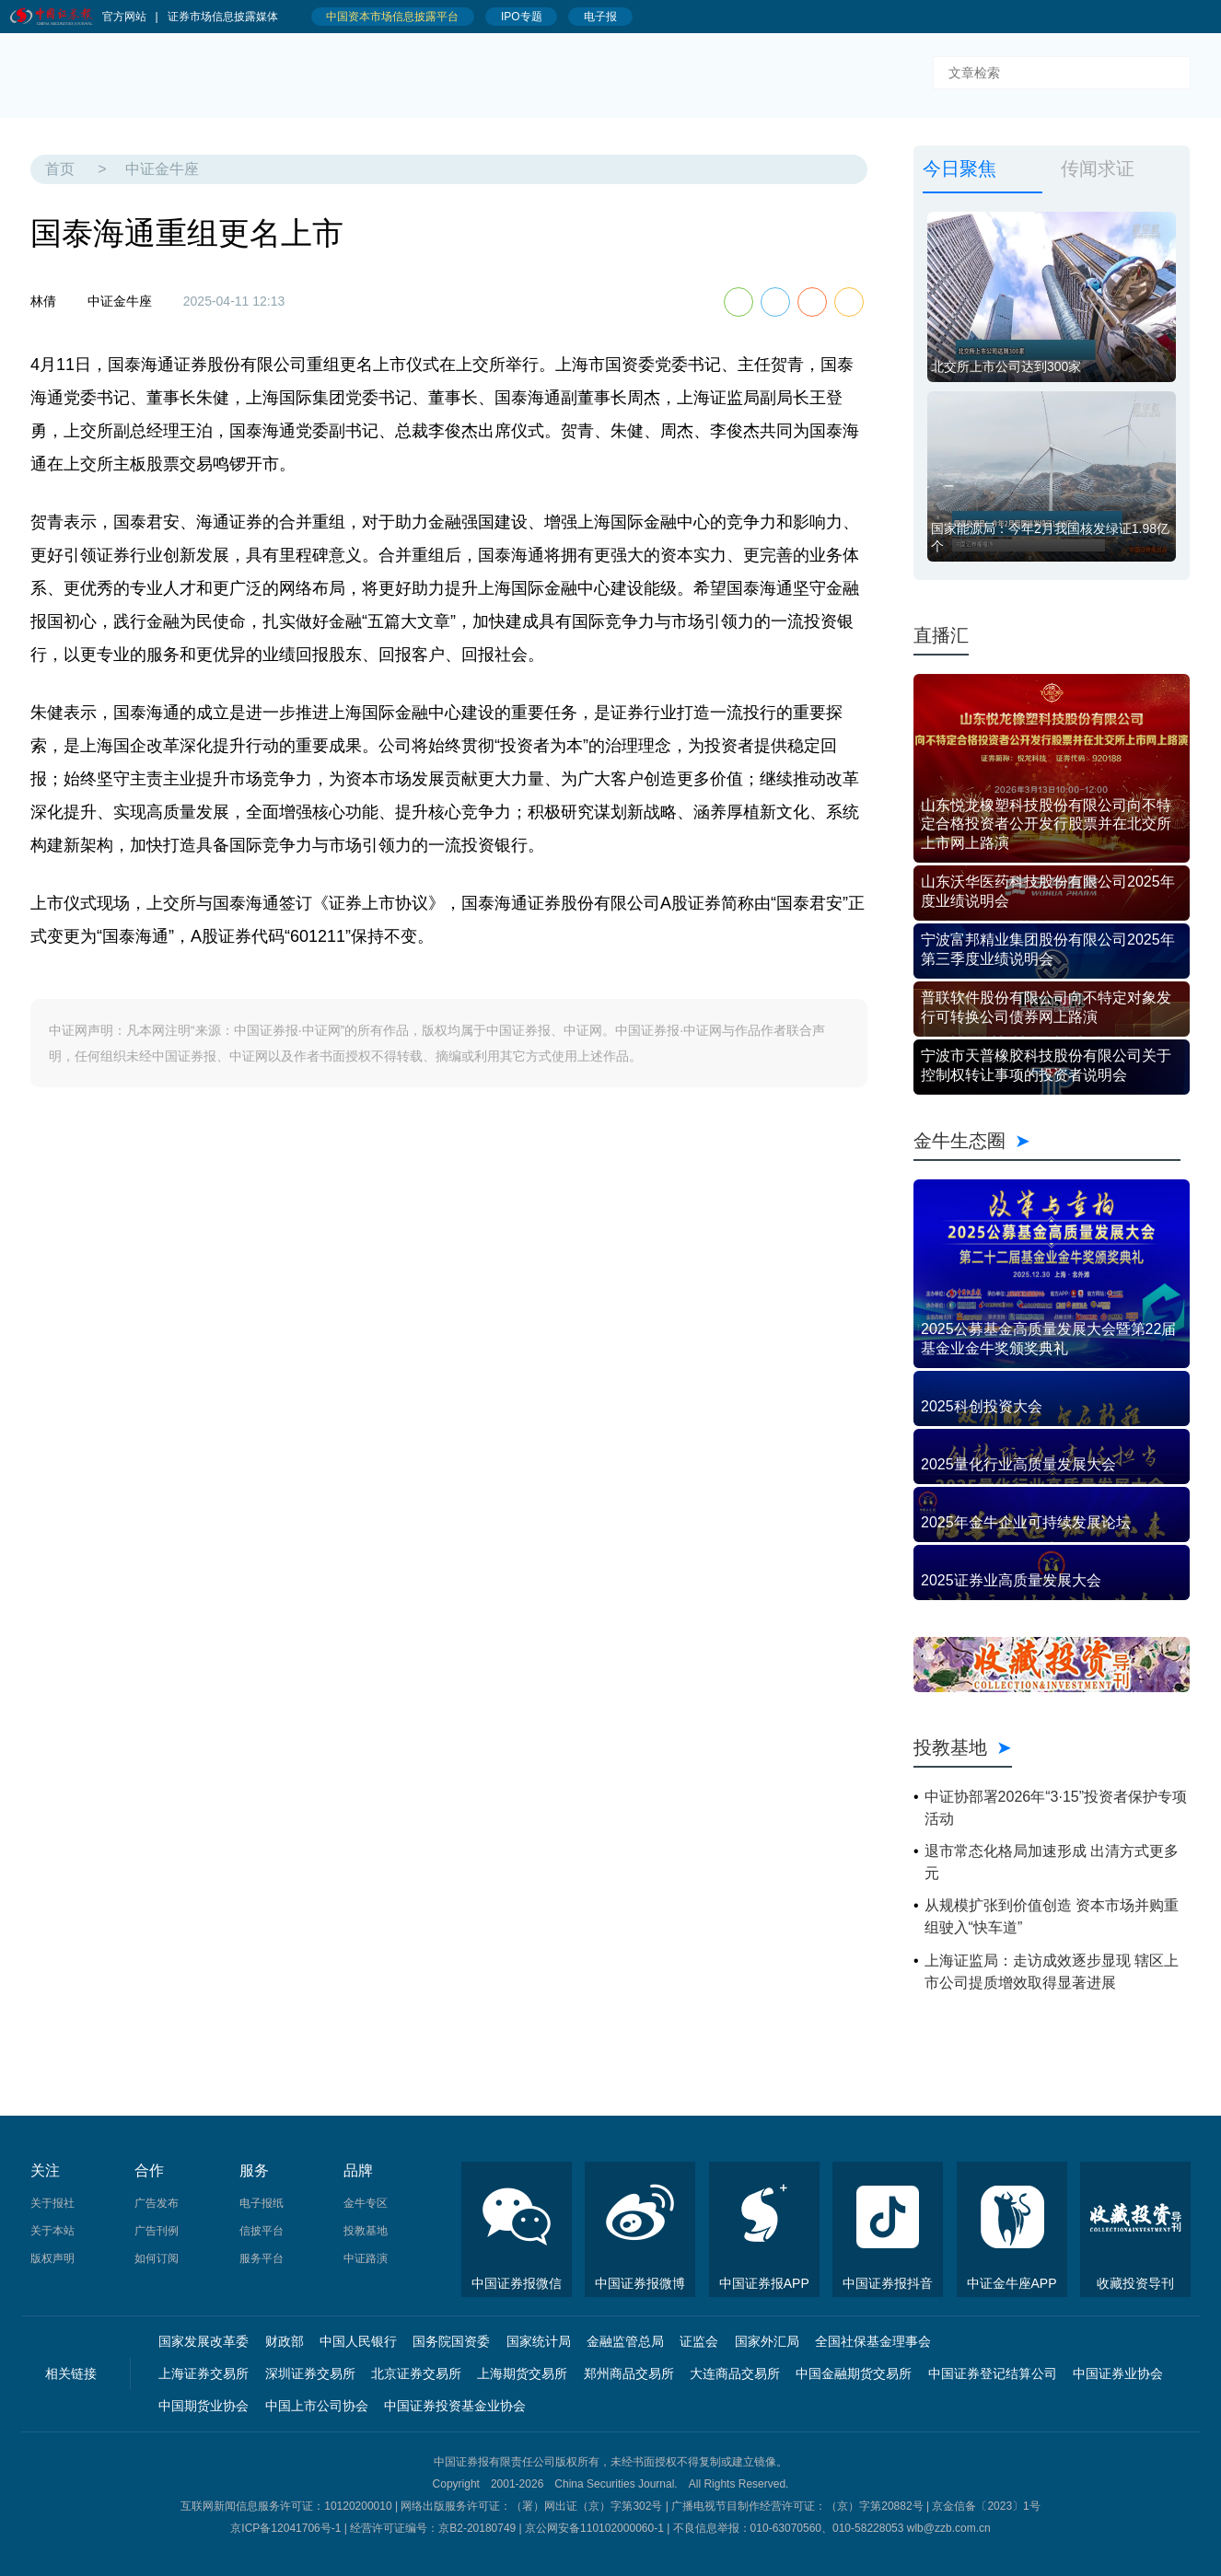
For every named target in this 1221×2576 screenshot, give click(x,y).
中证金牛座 (162, 169)
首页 (60, 169)
